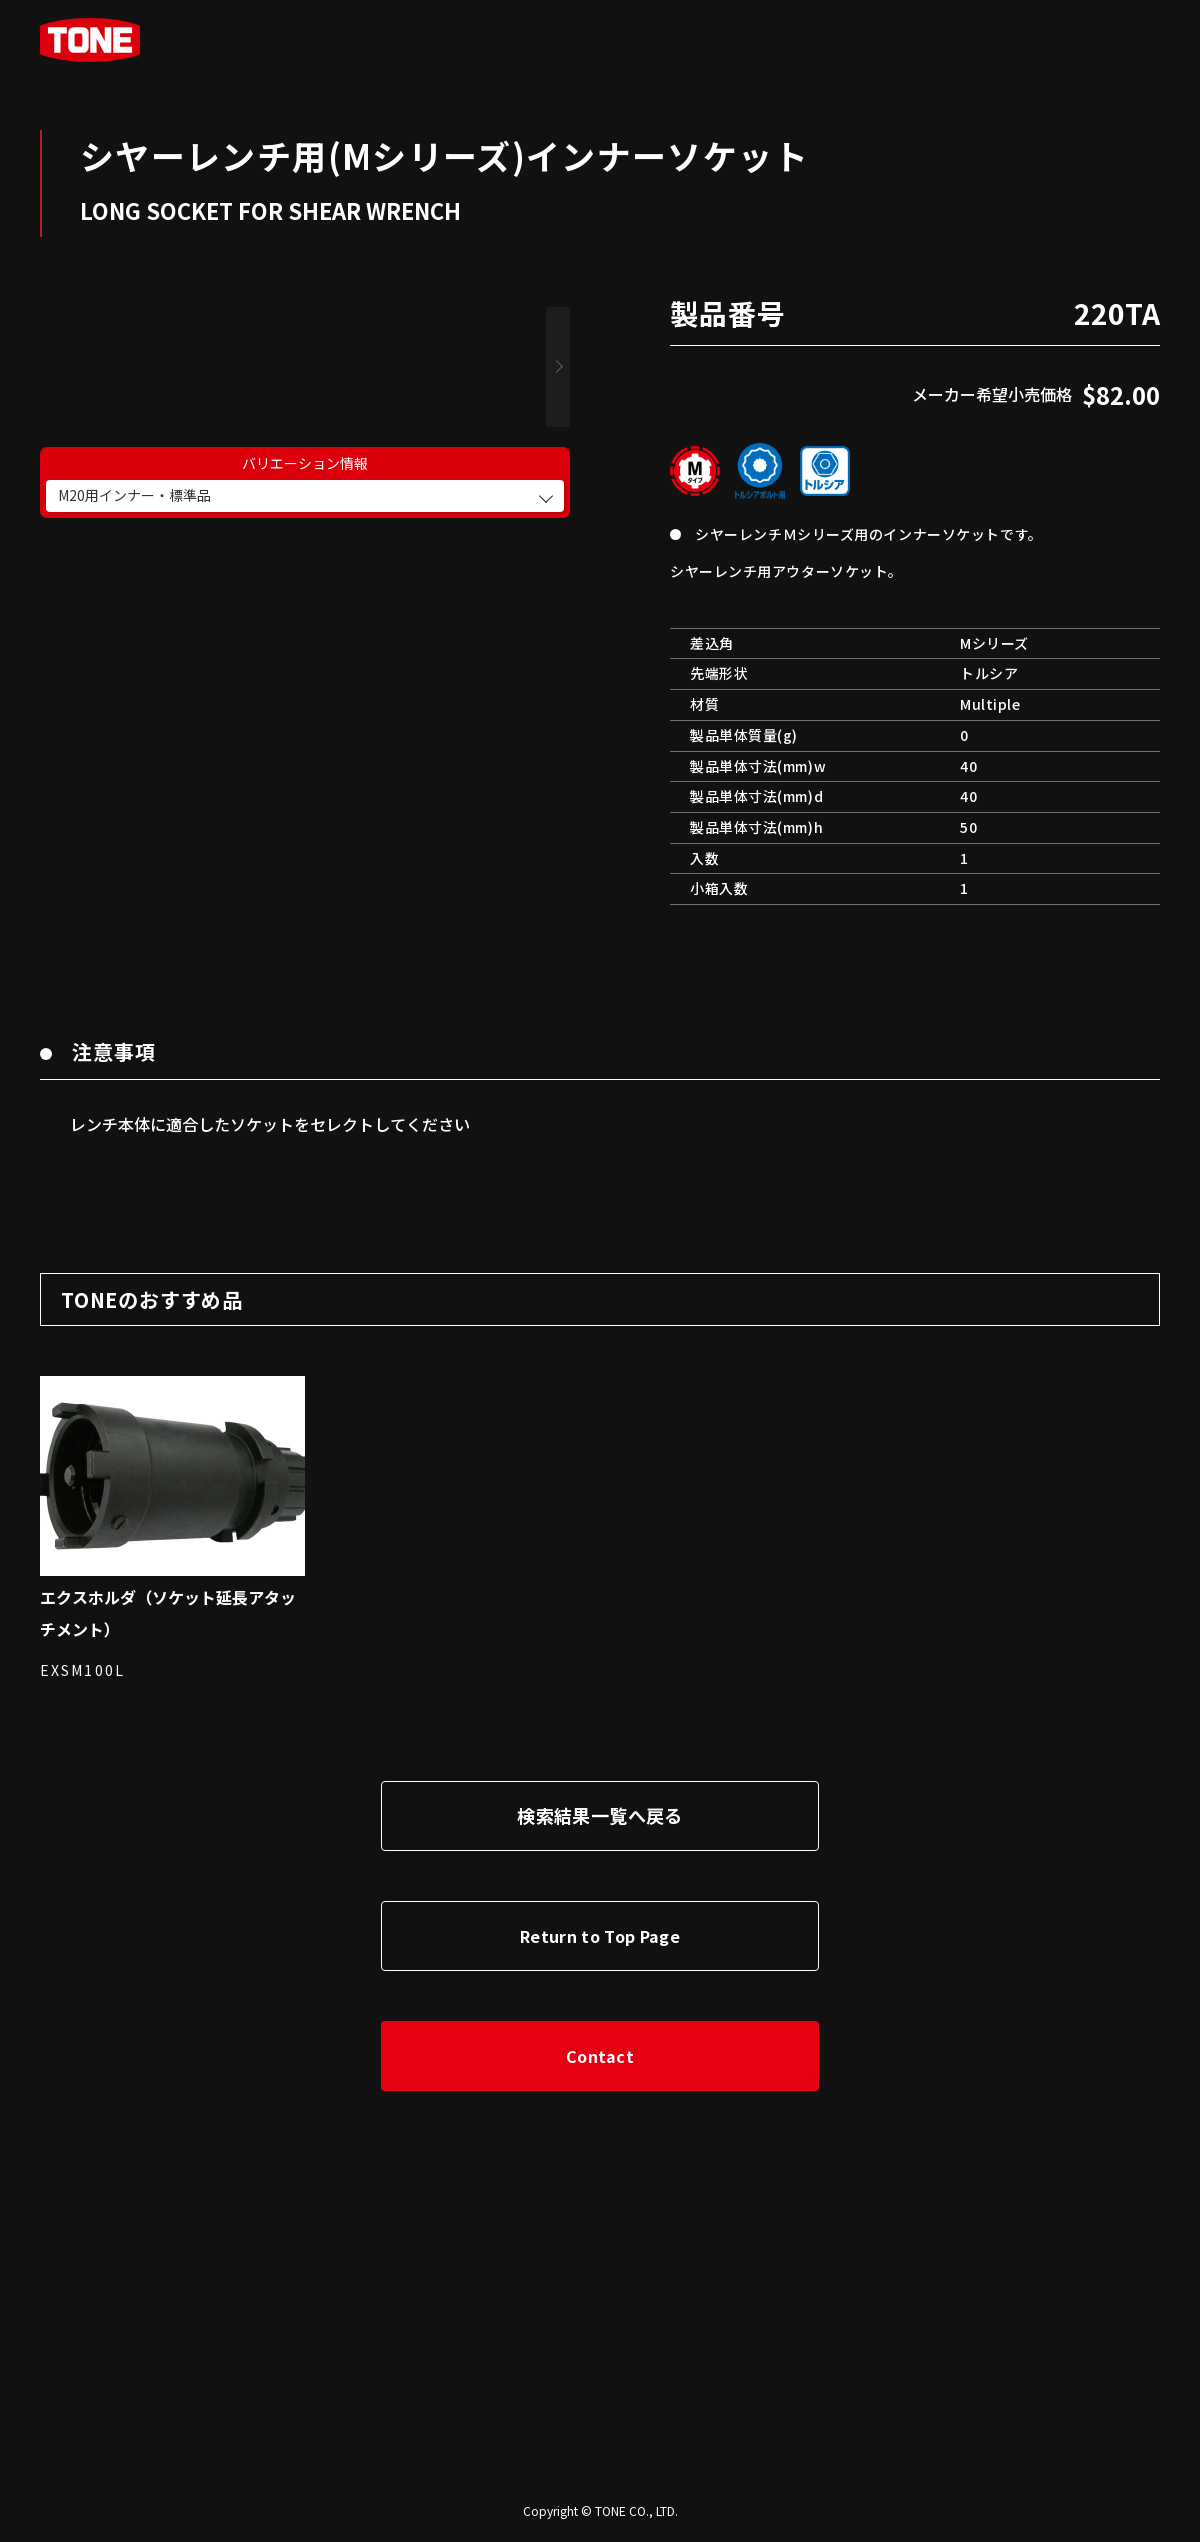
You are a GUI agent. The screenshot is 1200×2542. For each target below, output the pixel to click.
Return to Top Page (600, 1936)
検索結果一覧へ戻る (599, 1815)
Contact (600, 2056)
